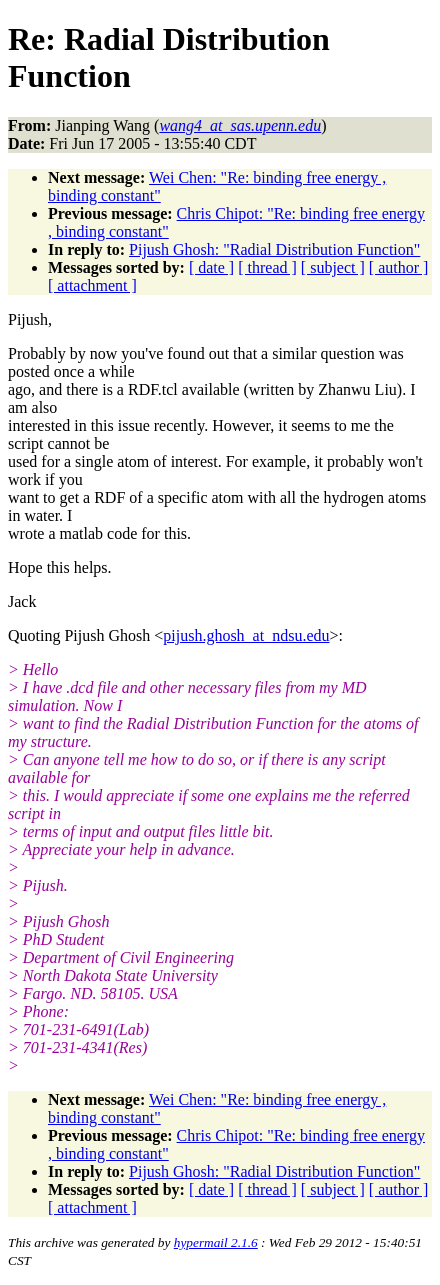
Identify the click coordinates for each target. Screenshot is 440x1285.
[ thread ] (267, 267)
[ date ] (211, 267)
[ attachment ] (92, 285)
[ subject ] (333, 267)
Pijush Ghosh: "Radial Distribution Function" (274, 249)
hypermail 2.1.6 (216, 1242)
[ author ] (399, 267)
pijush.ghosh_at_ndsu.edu (246, 635)
